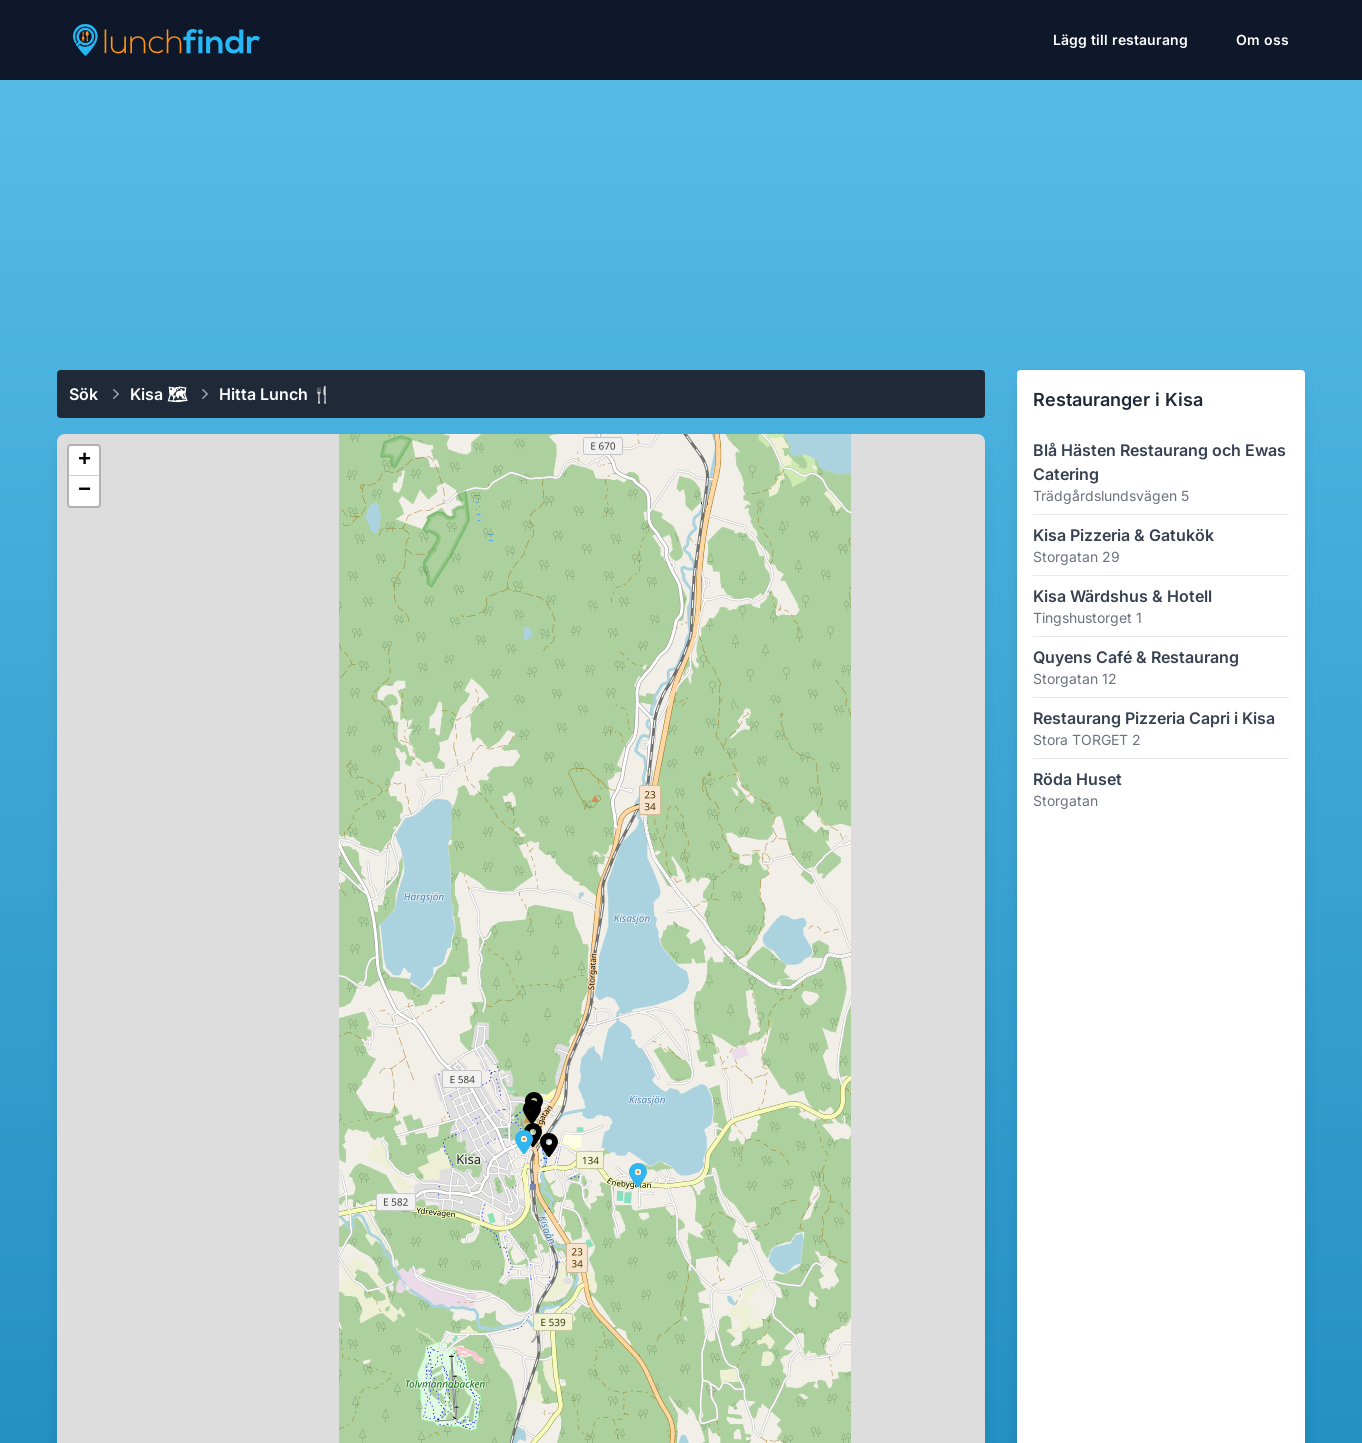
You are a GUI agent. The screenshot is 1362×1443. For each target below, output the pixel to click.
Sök (83, 394)
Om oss (1262, 39)
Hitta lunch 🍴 (275, 394)
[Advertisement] (681, 217)
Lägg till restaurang (1120, 39)
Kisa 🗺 (158, 394)
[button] (638, 1175)
